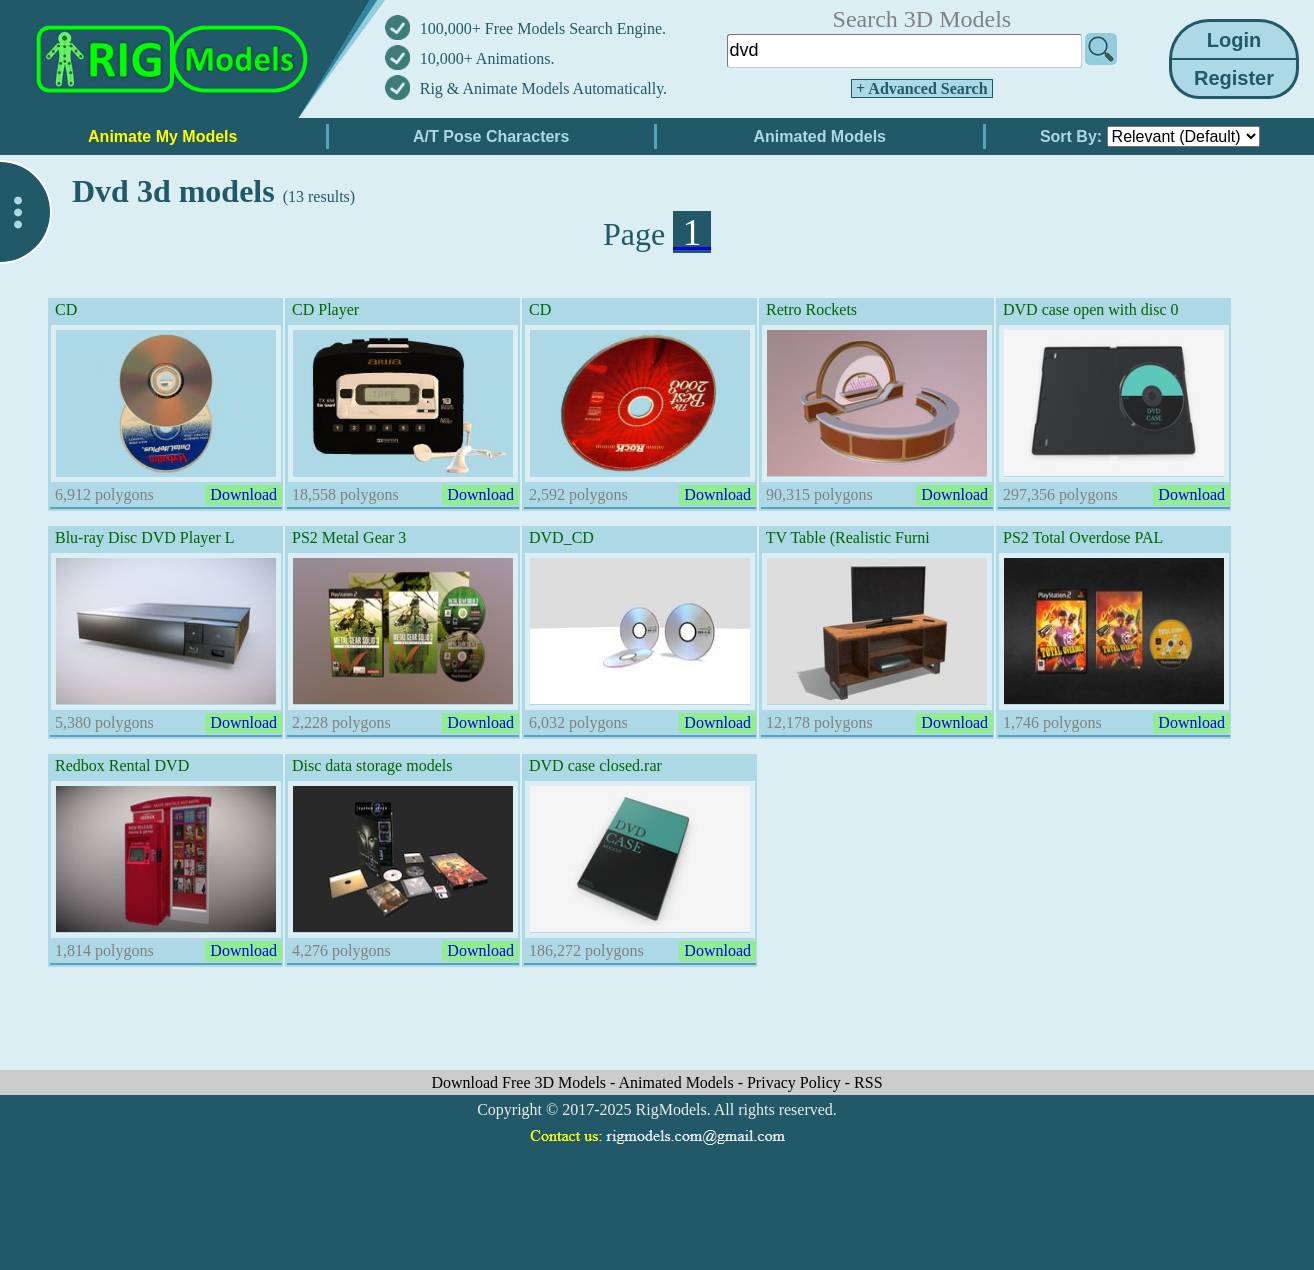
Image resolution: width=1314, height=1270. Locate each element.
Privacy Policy (796, 1082)
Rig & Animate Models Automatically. (543, 88)
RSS (868, 1082)
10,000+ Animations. (487, 58)
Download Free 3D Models (520, 1082)
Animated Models (678, 1082)
